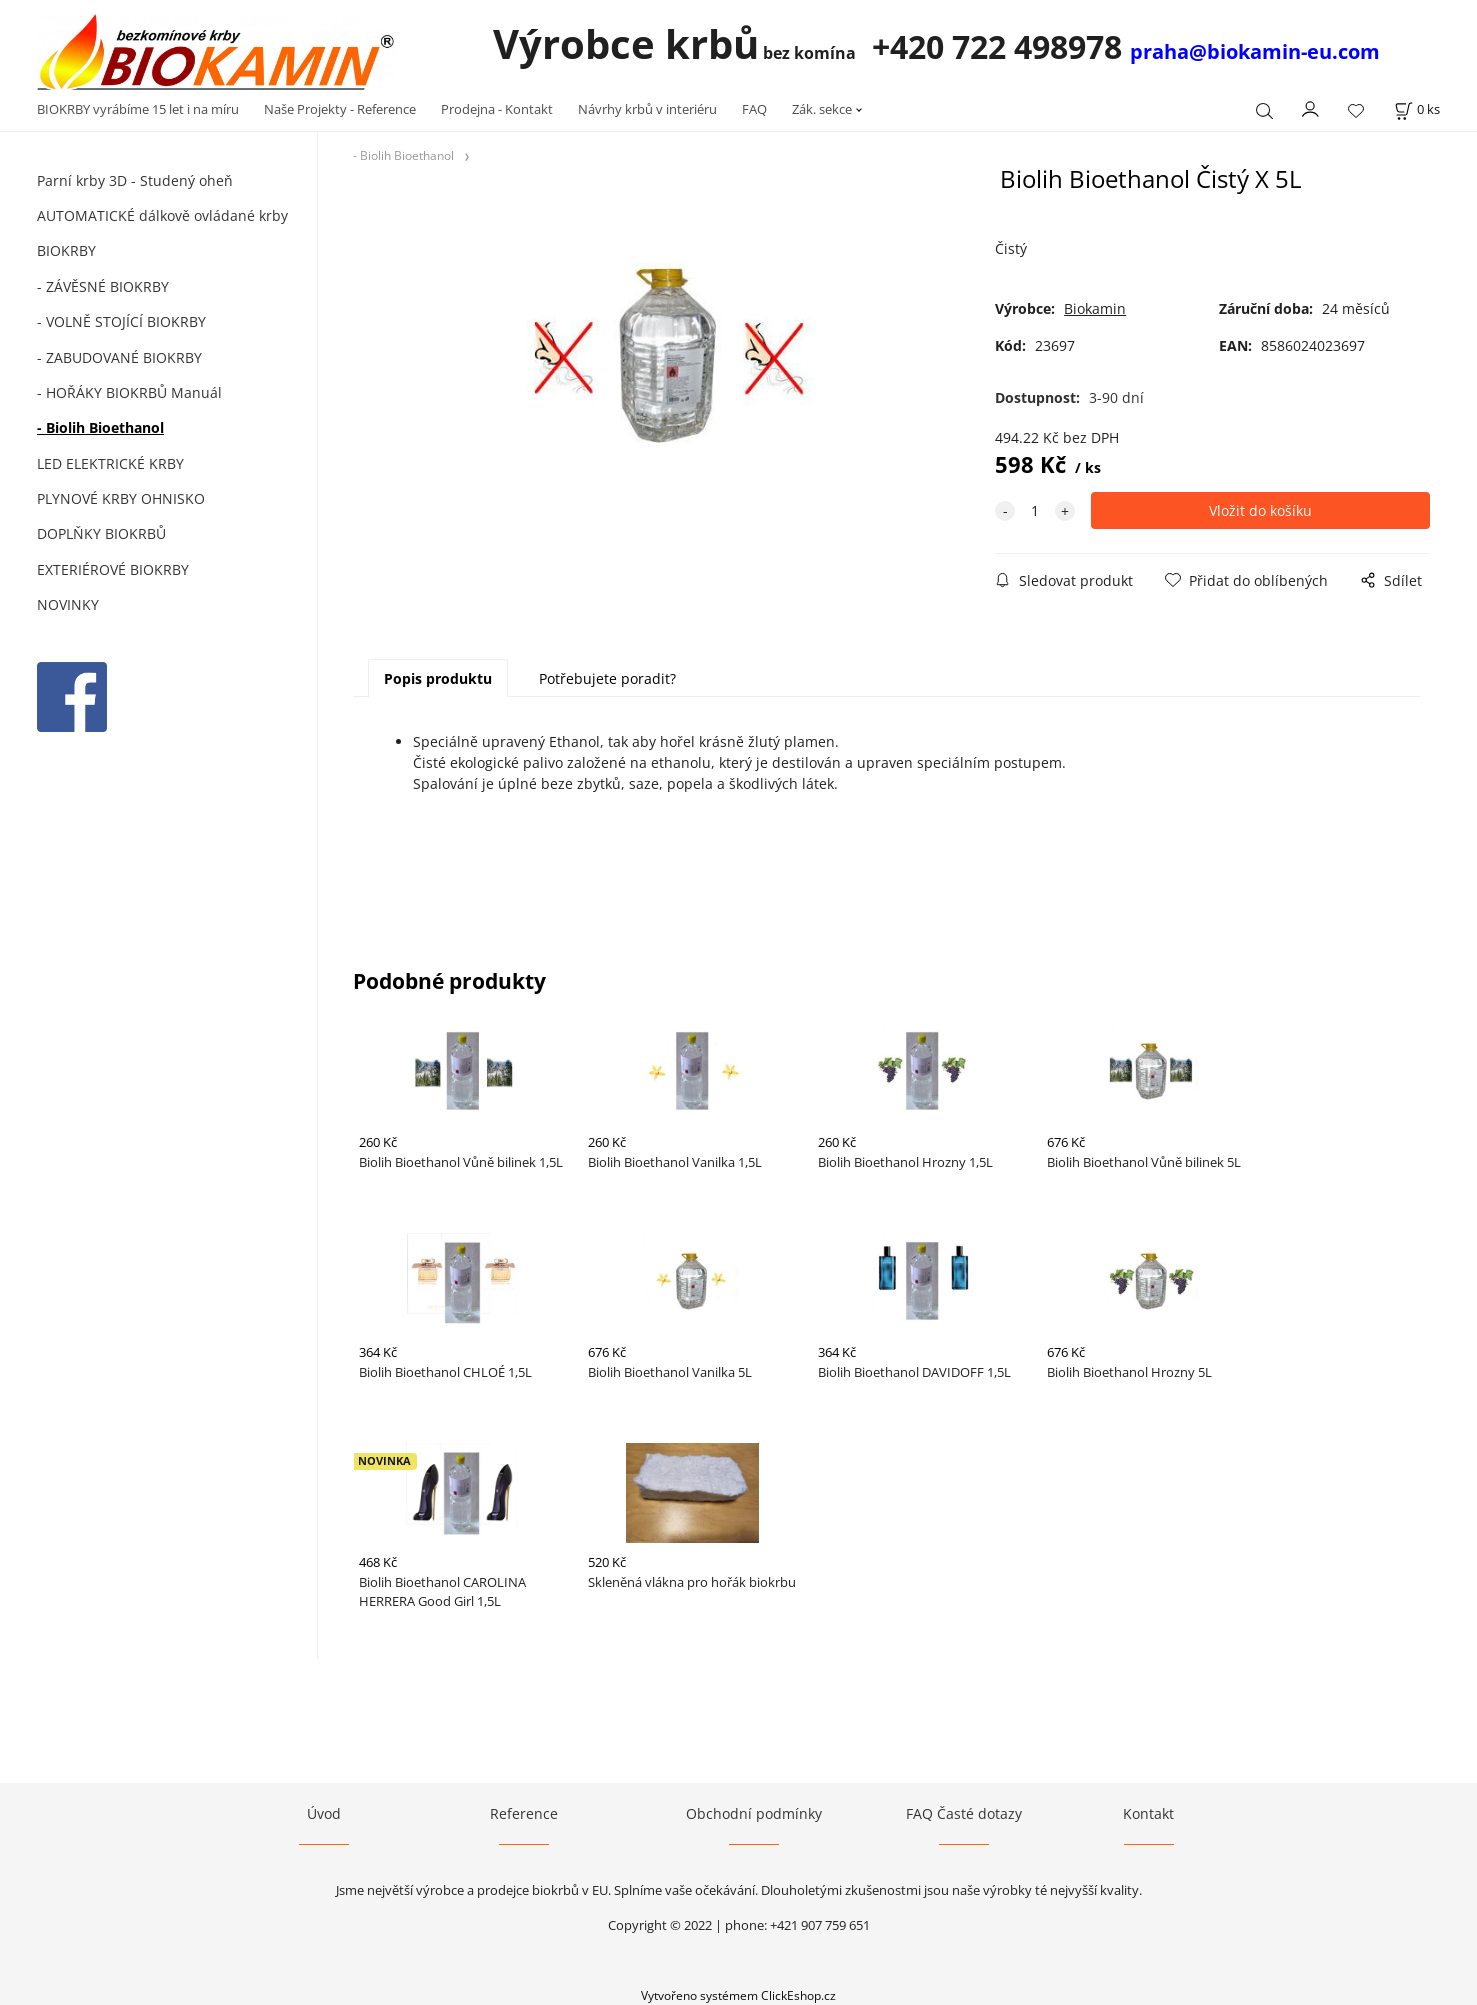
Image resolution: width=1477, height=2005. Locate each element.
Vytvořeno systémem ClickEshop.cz (738, 1995)
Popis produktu (438, 678)
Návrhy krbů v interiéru (647, 109)
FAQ (754, 109)
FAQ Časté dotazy (964, 1813)
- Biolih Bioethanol (100, 427)
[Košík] (1417, 109)
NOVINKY (68, 604)
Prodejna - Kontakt (497, 109)
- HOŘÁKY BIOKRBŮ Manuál (129, 392)
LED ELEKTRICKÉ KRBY (110, 463)
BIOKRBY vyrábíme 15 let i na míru (138, 109)
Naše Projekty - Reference (340, 109)
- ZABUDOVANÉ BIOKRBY (119, 357)
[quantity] (1035, 510)
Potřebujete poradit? (607, 678)
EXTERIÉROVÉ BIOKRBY (113, 569)
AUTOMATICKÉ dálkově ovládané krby (162, 215)
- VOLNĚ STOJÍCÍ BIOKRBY (121, 321)
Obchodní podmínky (754, 1813)
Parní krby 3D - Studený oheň (135, 180)
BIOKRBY (66, 250)
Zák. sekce (822, 109)
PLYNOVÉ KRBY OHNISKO (121, 498)
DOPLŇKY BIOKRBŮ (101, 533)
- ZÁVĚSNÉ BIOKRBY (103, 286)
